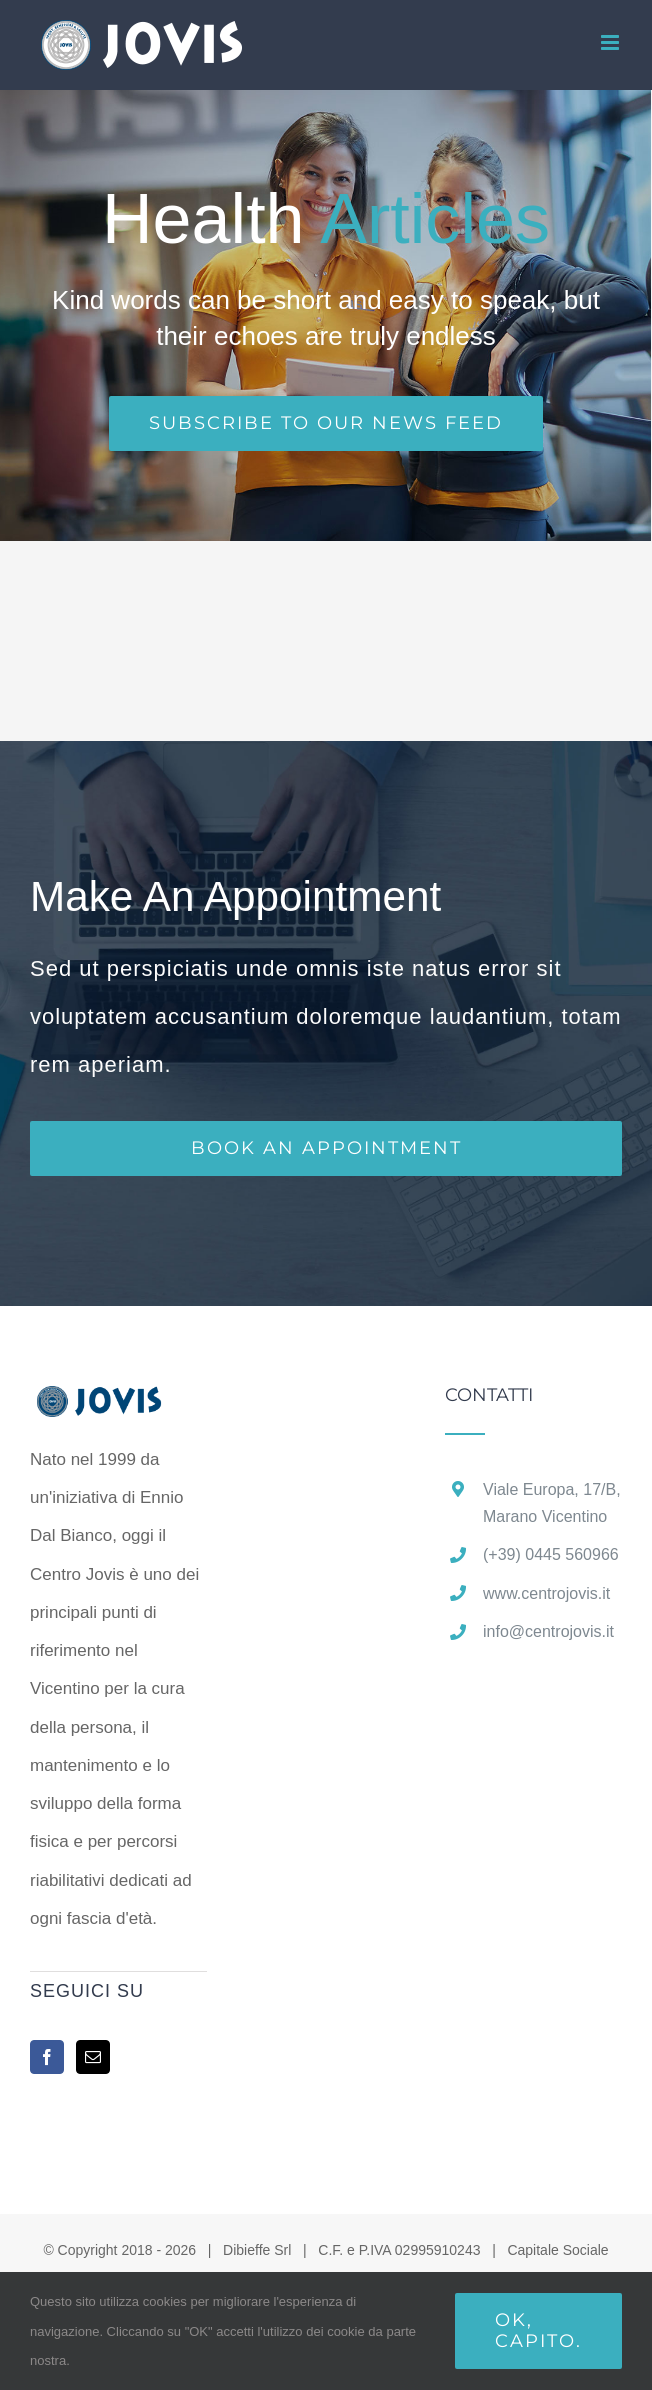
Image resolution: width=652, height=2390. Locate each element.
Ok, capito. (538, 2330)
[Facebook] (47, 2057)
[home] (118, 1404)
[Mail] (93, 2057)
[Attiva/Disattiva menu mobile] (611, 42)
